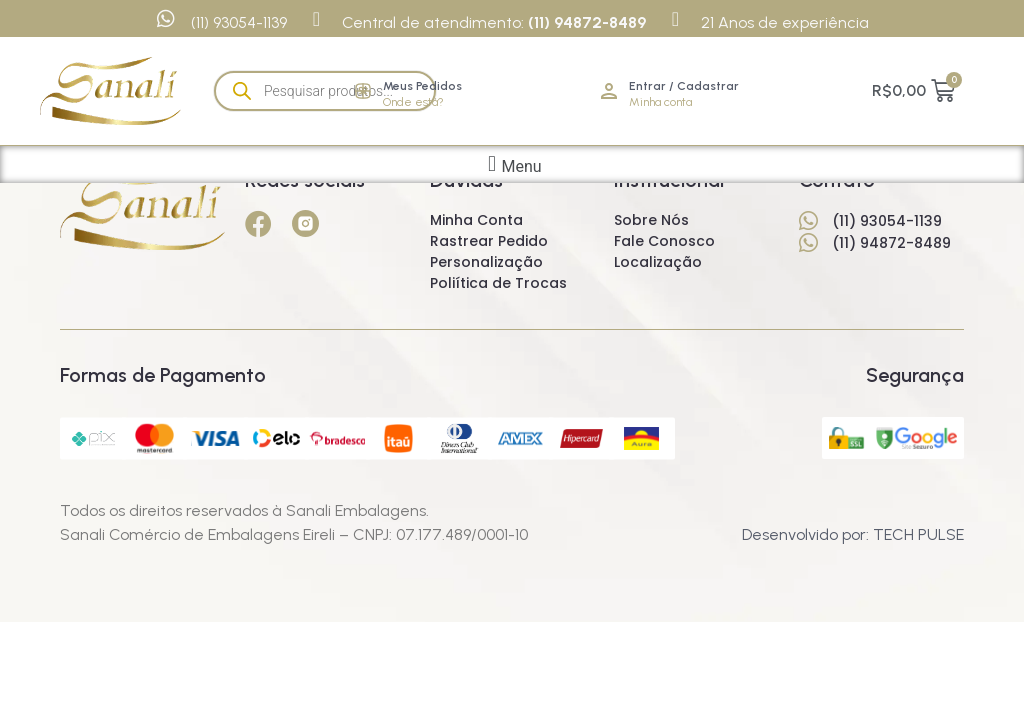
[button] (511, 164)
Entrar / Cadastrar (684, 86)
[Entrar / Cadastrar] (609, 91)
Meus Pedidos (422, 86)
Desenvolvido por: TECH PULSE (853, 534)
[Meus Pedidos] (363, 91)
